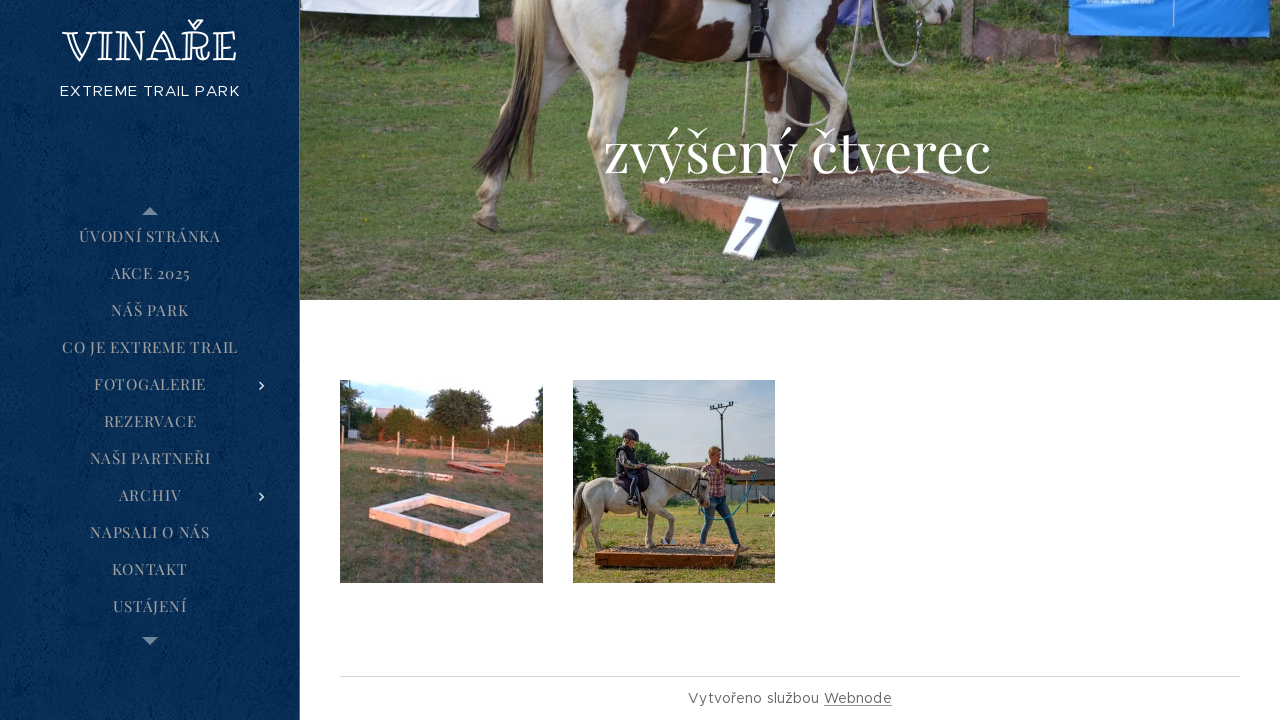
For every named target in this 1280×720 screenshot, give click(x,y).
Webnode (858, 698)
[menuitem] (150, 236)
